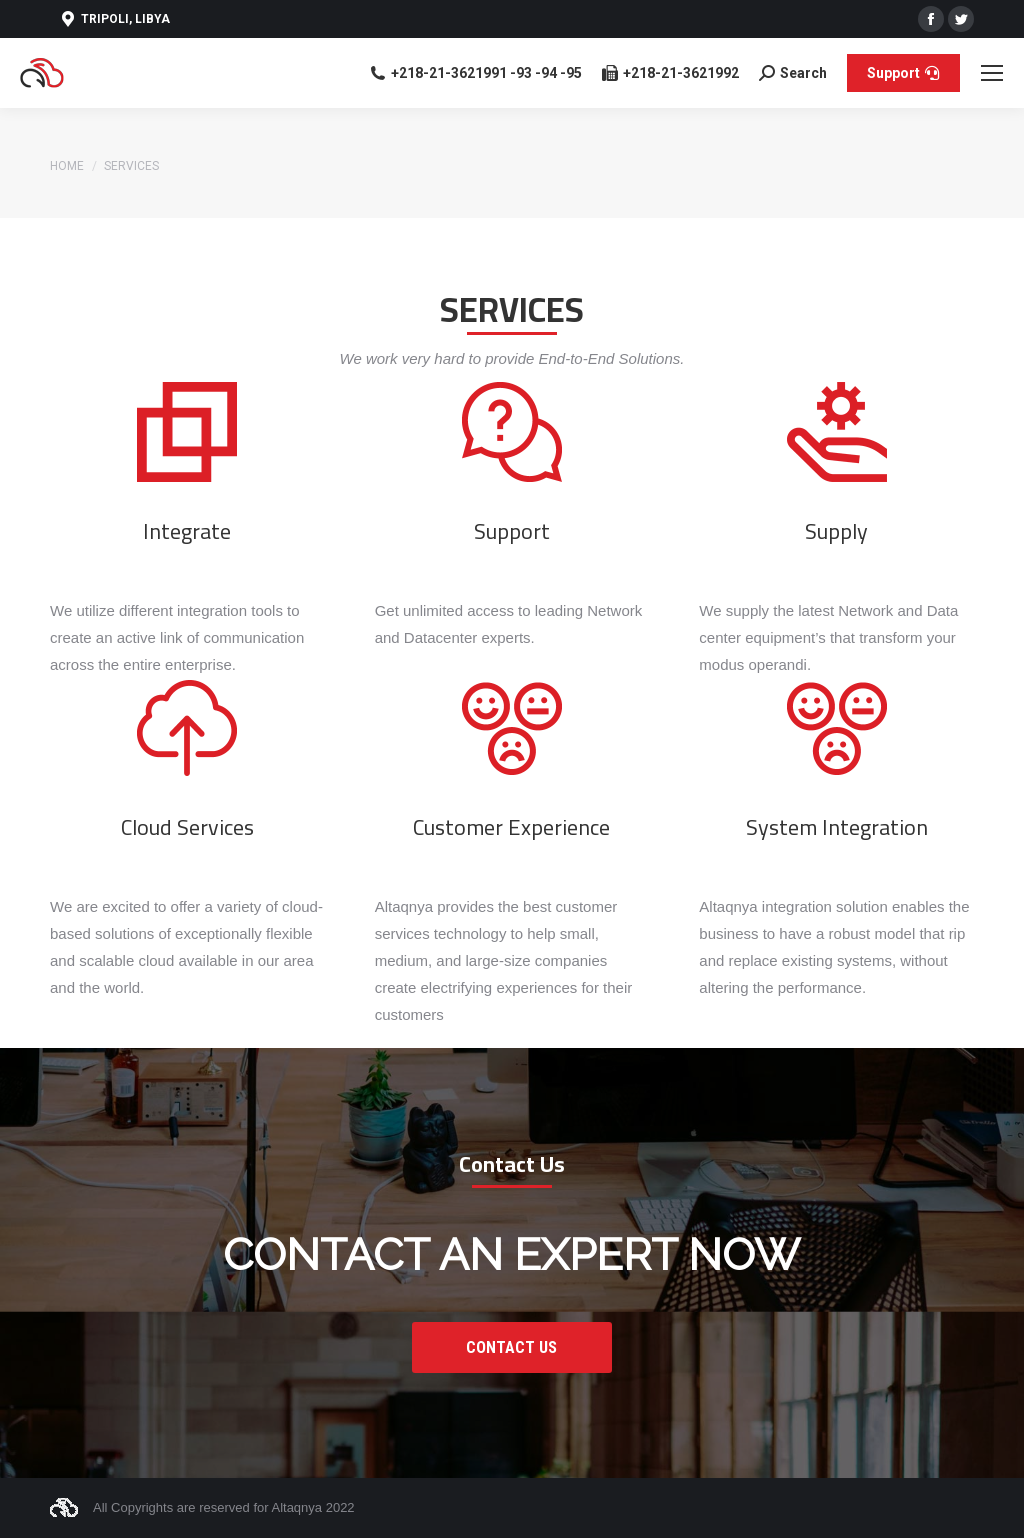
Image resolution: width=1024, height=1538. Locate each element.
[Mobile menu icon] (992, 73)
